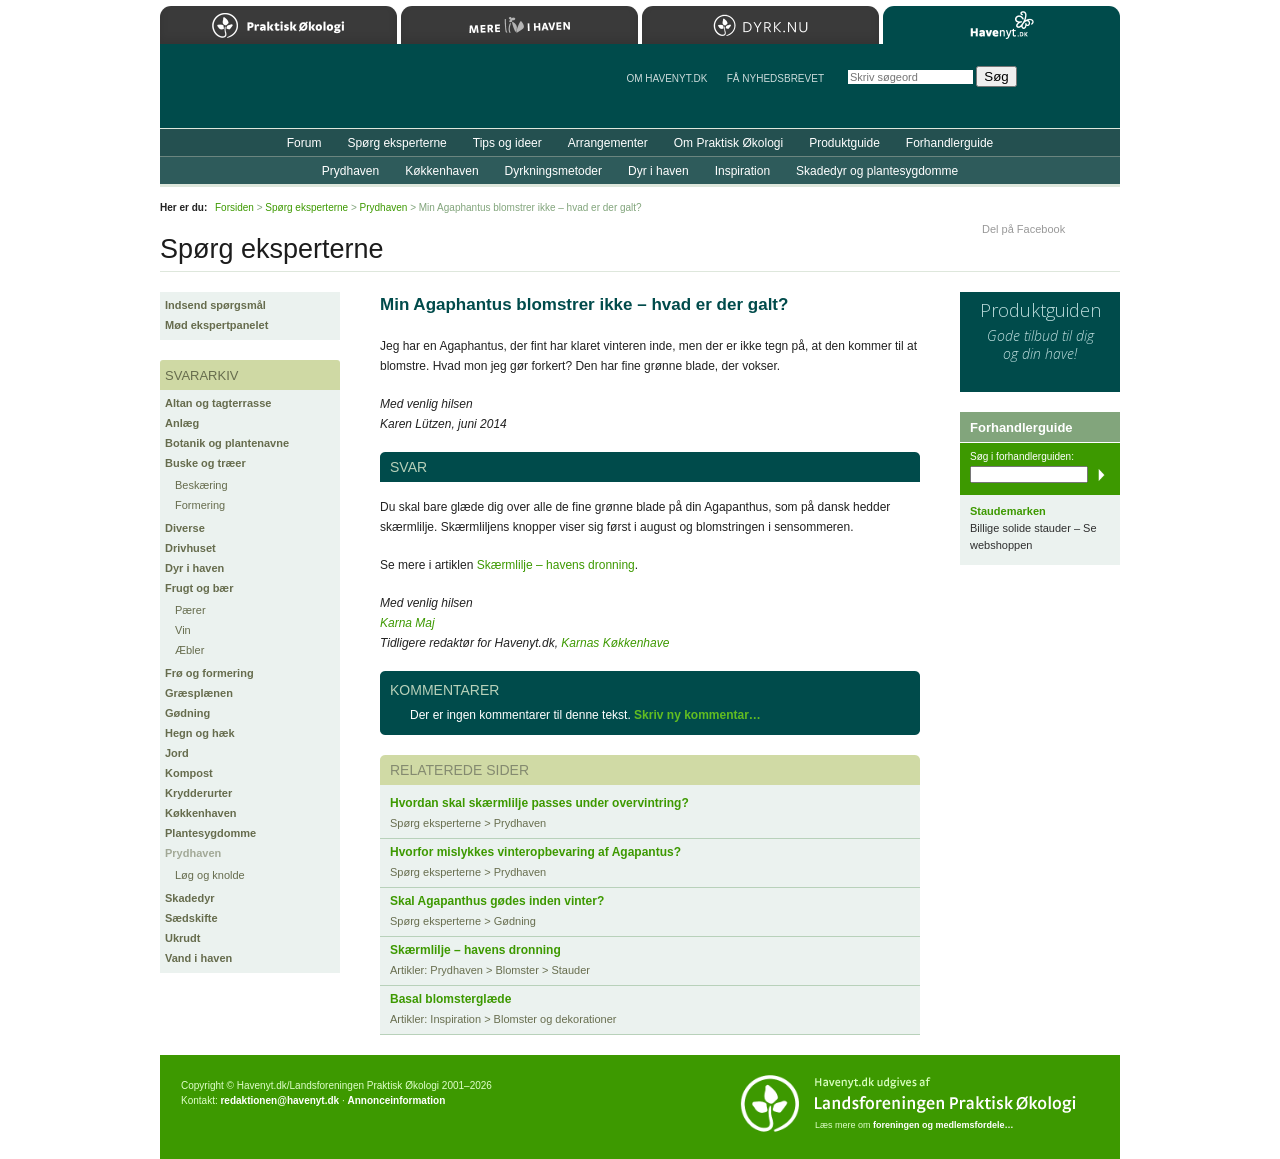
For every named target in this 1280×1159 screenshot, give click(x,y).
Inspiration (742, 171)
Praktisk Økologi (278, 25)
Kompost (189, 773)
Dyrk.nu (760, 25)
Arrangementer (608, 143)
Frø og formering (209, 673)
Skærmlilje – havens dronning (556, 565)
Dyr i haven (194, 568)
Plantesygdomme (210, 833)
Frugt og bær (199, 588)
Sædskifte (191, 918)
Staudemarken (1008, 511)
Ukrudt (182, 938)
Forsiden (234, 207)
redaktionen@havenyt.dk (279, 1100)
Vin (183, 630)
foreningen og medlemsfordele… (943, 1125)
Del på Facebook (1023, 229)
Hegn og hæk (200, 733)
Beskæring (201, 485)
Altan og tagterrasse (218, 403)
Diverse (185, 528)
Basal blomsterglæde (450, 999)
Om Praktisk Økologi (728, 143)
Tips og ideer (507, 143)
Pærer (190, 610)
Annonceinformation (396, 1100)
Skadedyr (190, 898)
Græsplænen (199, 693)
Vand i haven (198, 958)
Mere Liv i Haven (519, 25)
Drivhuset (190, 548)
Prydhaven (193, 853)
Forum (304, 143)
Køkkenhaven (201, 813)
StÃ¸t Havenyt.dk (1075, 86)
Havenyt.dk (1001, 25)
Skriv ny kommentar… (697, 715)
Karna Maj (407, 623)
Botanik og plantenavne (227, 443)
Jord (177, 753)
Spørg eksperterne (396, 143)
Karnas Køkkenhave (615, 643)
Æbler (189, 650)
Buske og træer (205, 463)
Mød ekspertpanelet (216, 325)
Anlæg (182, 423)
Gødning (187, 713)
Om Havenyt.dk (666, 78)
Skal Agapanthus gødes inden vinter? (497, 901)
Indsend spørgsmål (215, 305)
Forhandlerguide (949, 143)
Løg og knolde (210, 875)
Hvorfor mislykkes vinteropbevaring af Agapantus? (535, 852)
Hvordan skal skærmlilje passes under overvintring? (539, 803)
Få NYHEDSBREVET (775, 78)
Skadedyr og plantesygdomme (877, 171)
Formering (200, 505)
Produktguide (844, 143)
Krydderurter (198, 793)
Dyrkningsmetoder (553, 171)
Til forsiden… (247, 94)
